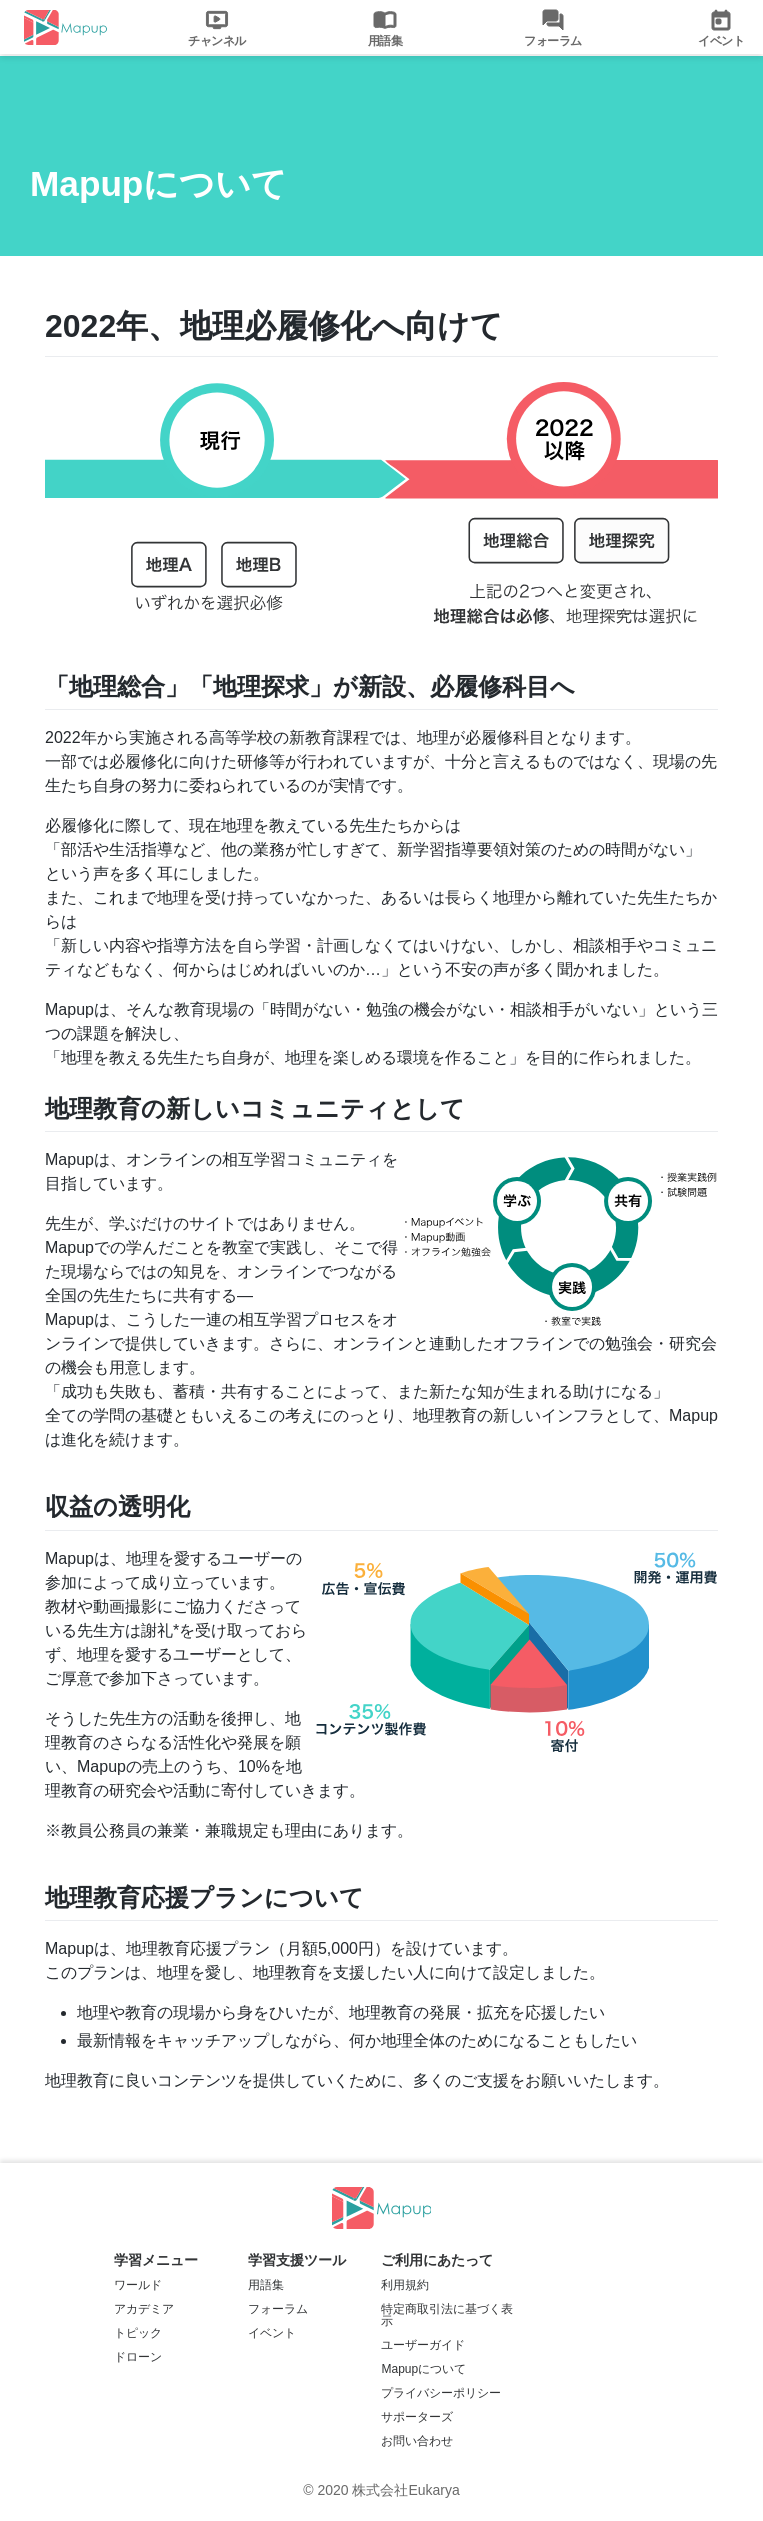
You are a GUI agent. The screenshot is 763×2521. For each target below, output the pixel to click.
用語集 (266, 2285)
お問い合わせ (417, 2441)
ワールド (138, 2285)
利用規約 (405, 2285)
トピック (138, 2333)
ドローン (138, 2357)
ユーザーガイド (423, 2345)
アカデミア (144, 2309)
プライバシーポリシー (441, 2393)
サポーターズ (417, 2417)
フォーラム (278, 2309)
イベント (272, 2333)
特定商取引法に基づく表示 (447, 2315)
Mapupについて (423, 2369)
